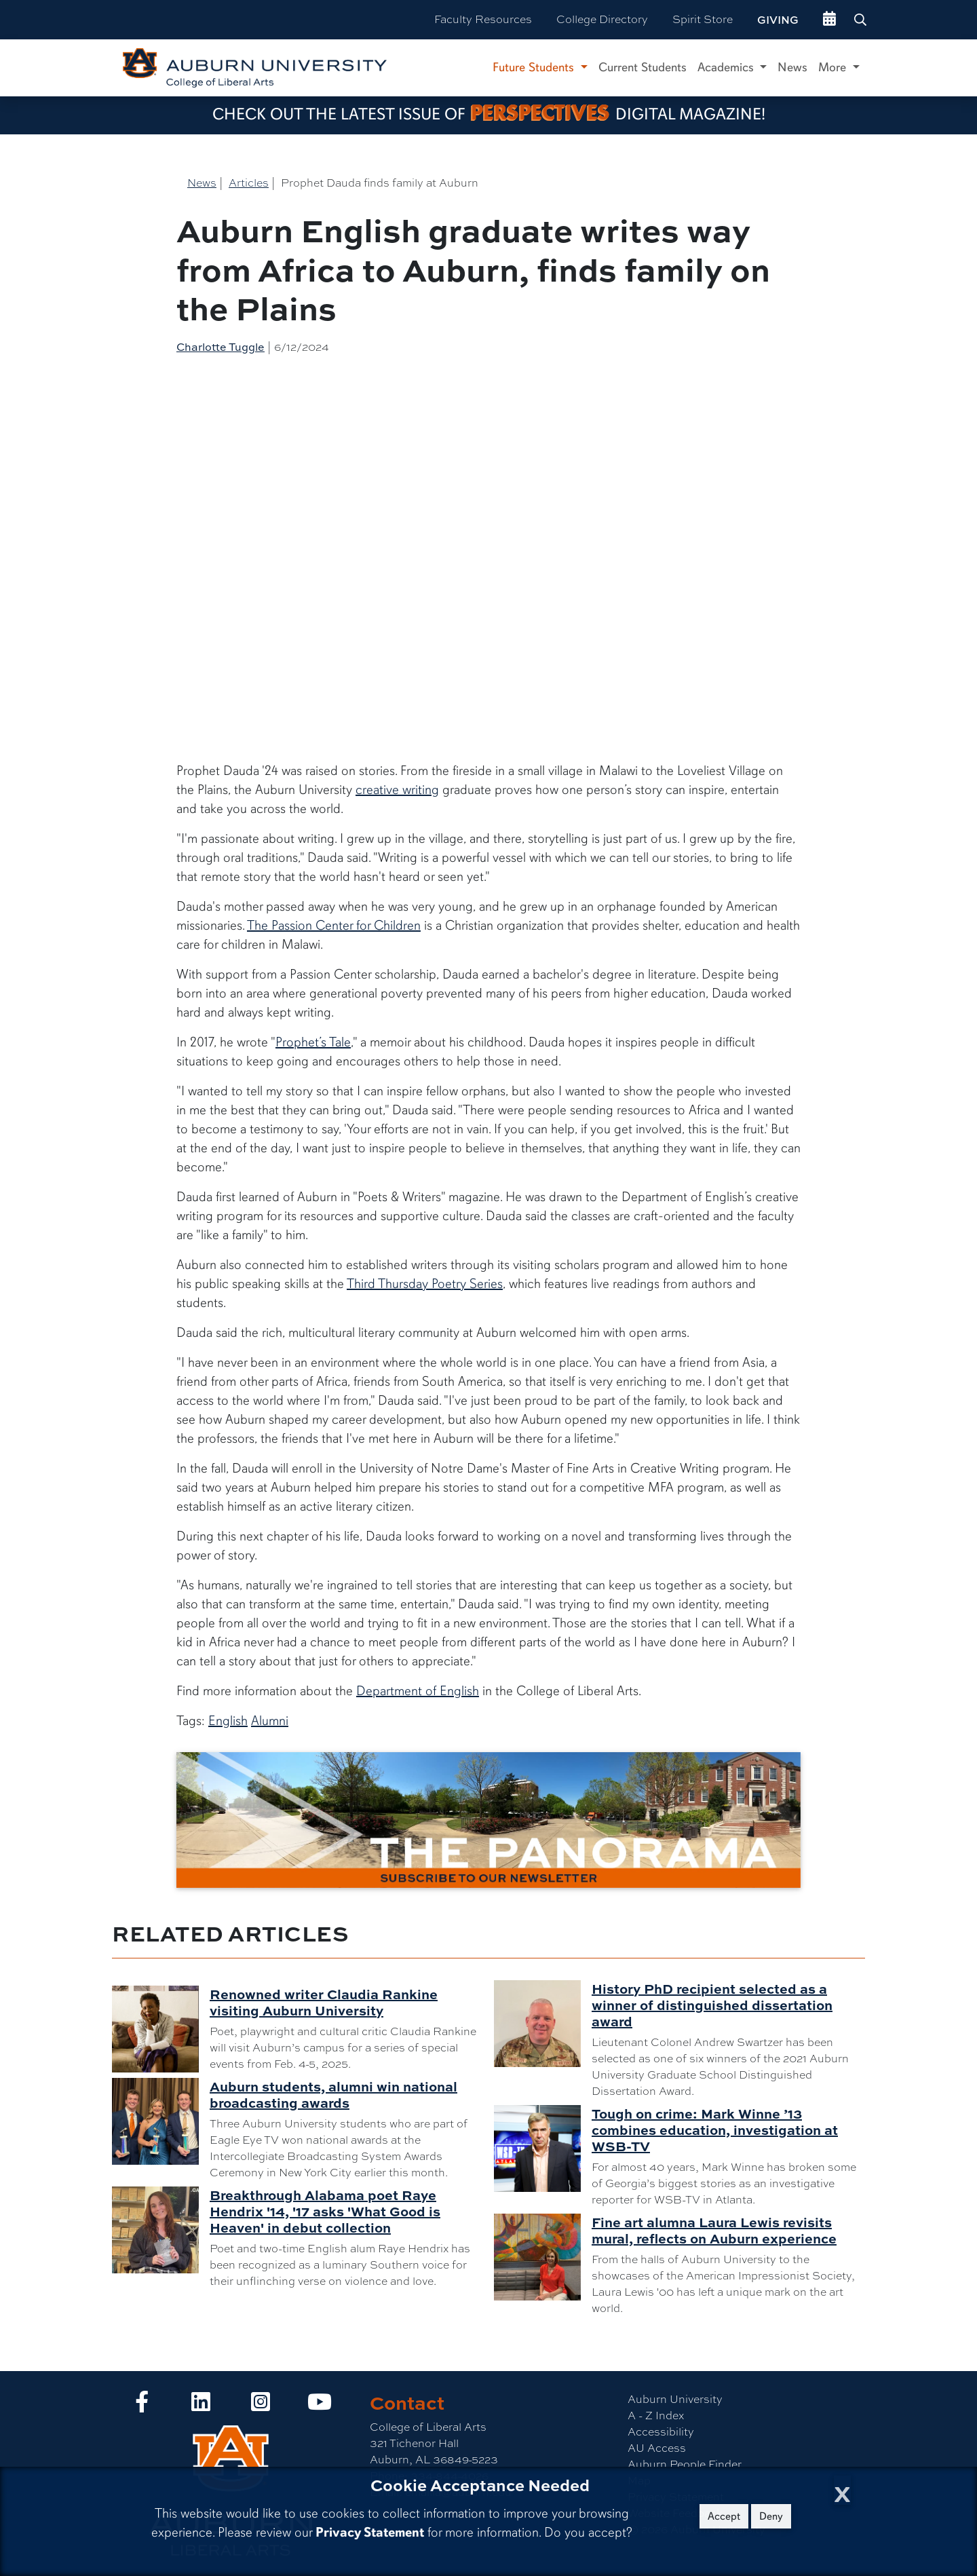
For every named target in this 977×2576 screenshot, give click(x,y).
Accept (724, 2516)
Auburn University (675, 2399)
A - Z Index (656, 2415)
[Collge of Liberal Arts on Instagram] (260, 2406)
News (792, 67)
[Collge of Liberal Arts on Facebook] (142, 2406)
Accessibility (661, 2432)
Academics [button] (727, 67)
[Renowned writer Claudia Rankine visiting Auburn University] (161, 2029)
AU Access (657, 2448)
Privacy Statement (369, 2532)
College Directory (602, 19)
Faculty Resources (483, 19)
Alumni (269, 1720)
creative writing (397, 789)
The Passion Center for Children (334, 925)
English (228, 1720)
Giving (778, 19)
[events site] (829, 19)
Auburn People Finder (685, 2464)
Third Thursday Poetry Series (425, 1283)
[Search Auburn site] (861, 19)
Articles (249, 183)
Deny (771, 2516)
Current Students (642, 67)
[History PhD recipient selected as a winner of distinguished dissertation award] (543, 2023)
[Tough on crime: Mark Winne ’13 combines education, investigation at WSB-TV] (543, 2148)
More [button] (833, 67)
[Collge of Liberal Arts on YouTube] (319, 2406)
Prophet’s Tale (313, 1042)
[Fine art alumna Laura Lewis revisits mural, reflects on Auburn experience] (543, 2257)
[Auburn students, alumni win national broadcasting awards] (161, 2121)
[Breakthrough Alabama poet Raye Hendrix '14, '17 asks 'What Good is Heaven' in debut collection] (161, 2229)
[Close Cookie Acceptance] (842, 2490)
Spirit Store (702, 19)
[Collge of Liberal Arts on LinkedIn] (200, 2406)
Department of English (417, 1690)
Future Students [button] (535, 67)
